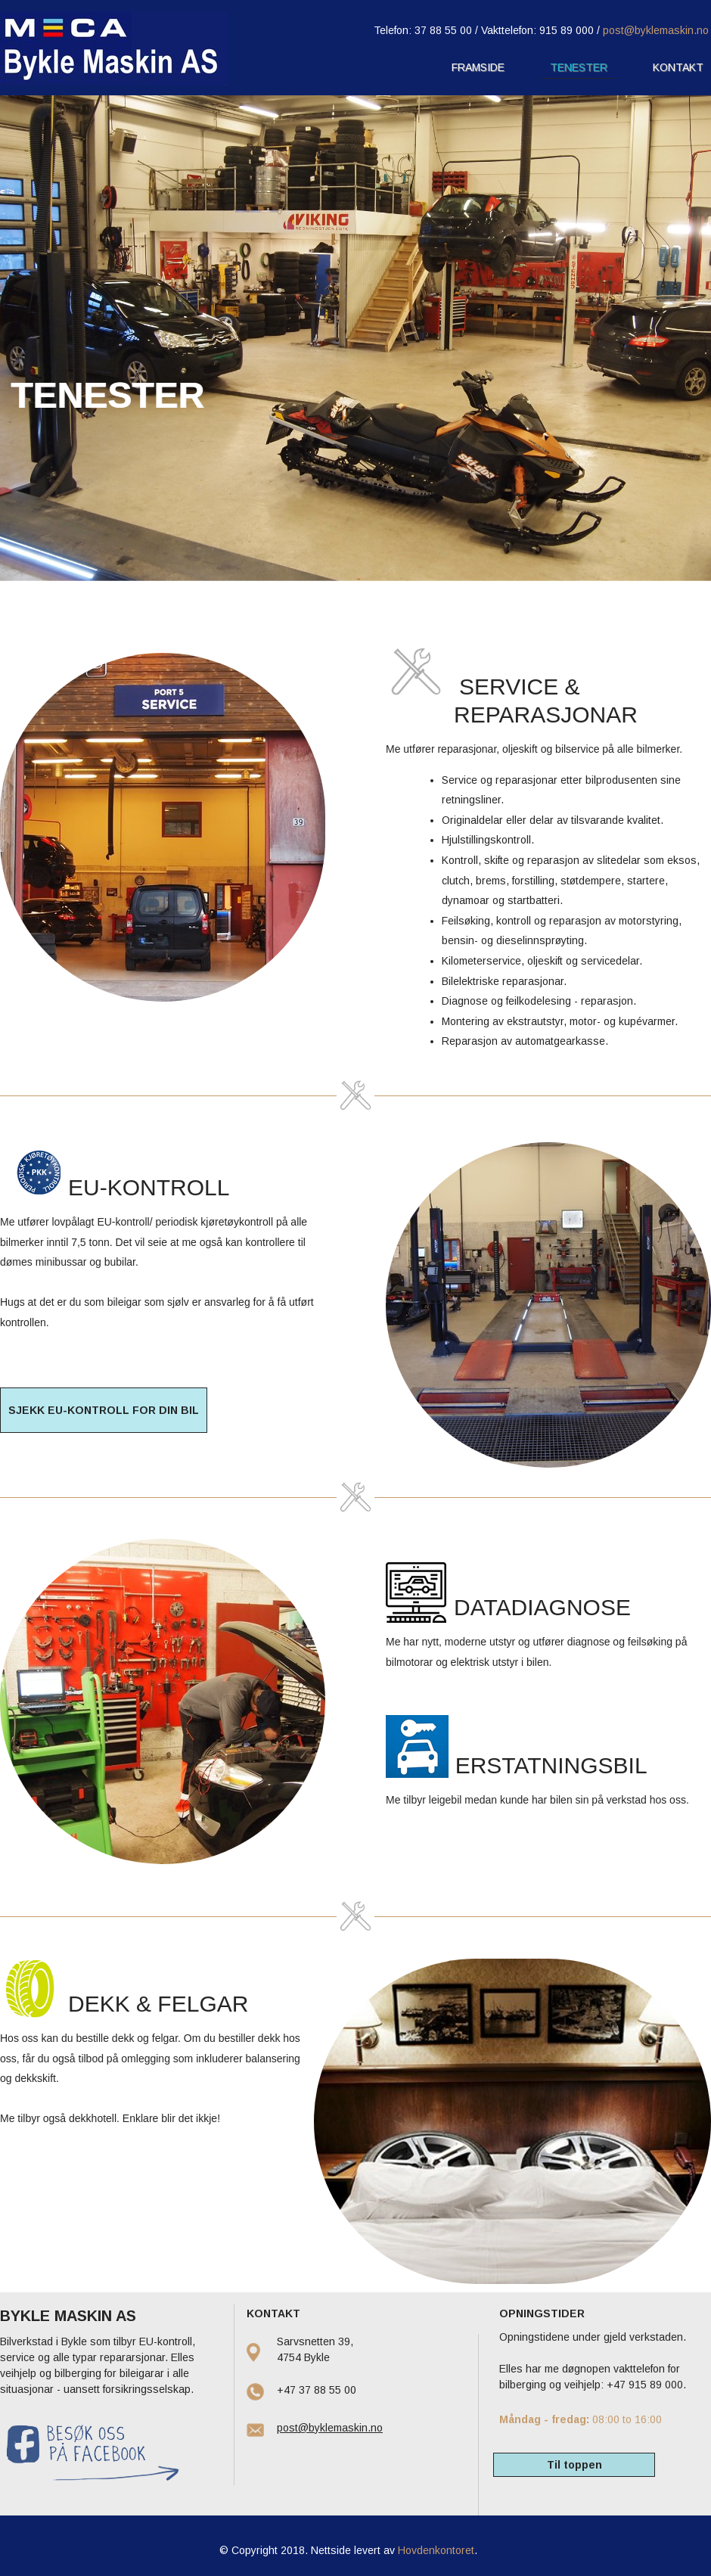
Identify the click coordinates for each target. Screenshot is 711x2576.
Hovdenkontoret (436, 2550)
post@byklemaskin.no (656, 30)
